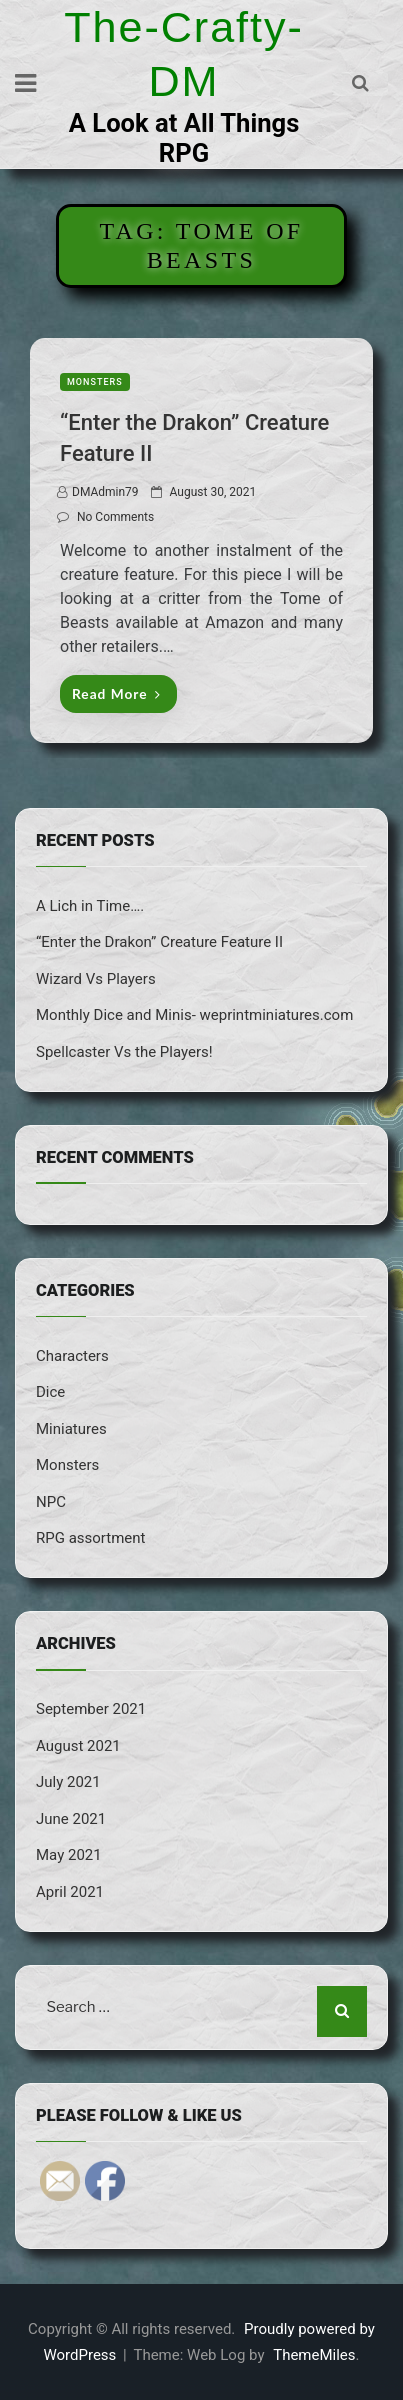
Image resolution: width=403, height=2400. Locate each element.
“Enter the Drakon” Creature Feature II (159, 942)
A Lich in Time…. (90, 906)
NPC (51, 1502)
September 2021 (91, 1709)
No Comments (115, 517)
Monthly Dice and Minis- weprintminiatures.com (194, 1015)
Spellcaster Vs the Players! (124, 1052)
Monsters (95, 382)
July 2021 (68, 1782)
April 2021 (70, 1892)
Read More (116, 693)
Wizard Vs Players (96, 979)
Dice (50, 1392)
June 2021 (71, 1819)
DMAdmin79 (105, 492)
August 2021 (78, 1746)
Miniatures (71, 1429)
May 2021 (69, 1855)
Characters (72, 1356)
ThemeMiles (314, 2355)
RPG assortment (91, 1538)
